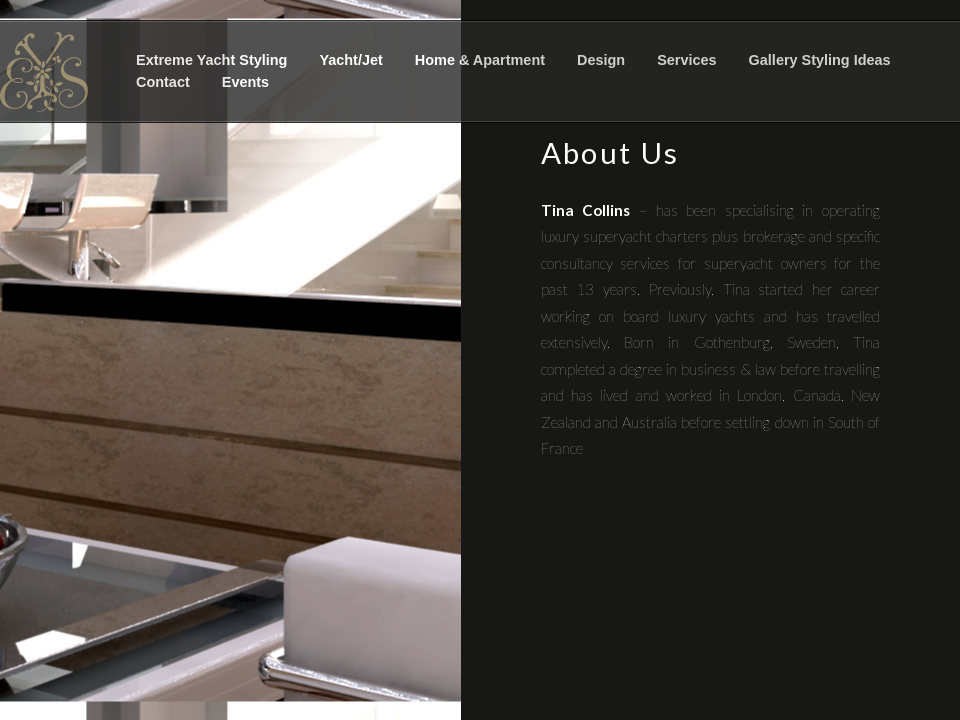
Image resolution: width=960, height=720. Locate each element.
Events (245, 82)
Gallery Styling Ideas (820, 60)
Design (601, 60)
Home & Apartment (480, 60)
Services (686, 60)
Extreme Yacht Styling (211, 60)
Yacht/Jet (350, 60)
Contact (163, 82)
